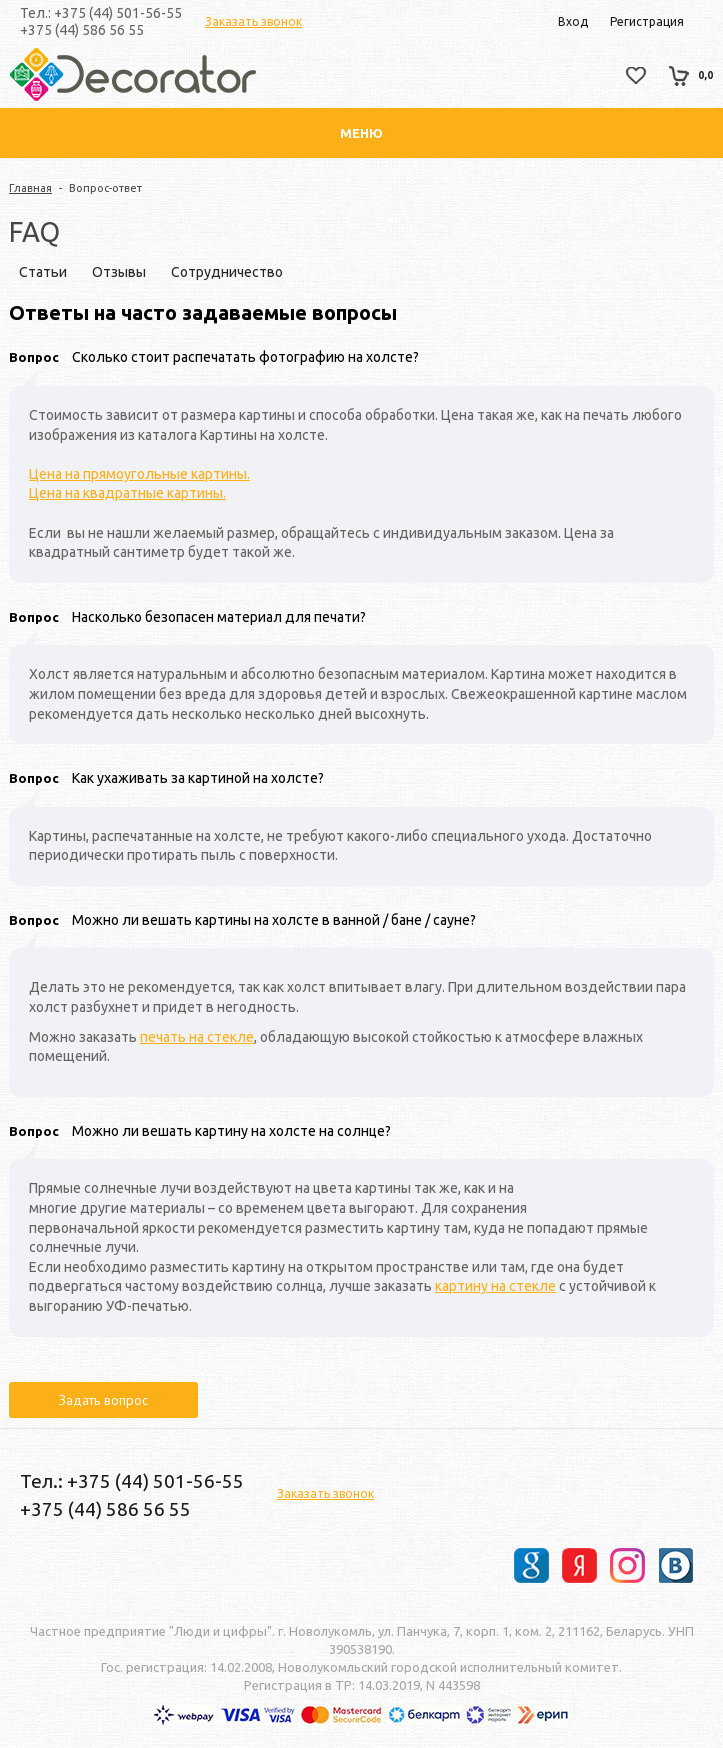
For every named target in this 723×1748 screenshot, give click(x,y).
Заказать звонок (253, 21)
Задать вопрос (103, 1400)
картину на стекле (495, 1286)
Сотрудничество (227, 272)
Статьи (43, 272)
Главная (30, 188)
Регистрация (647, 21)
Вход (573, 21)
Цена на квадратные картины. (127, 493)
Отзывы (119, 272)
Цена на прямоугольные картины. (139, 474)
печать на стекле (197, 1037)
